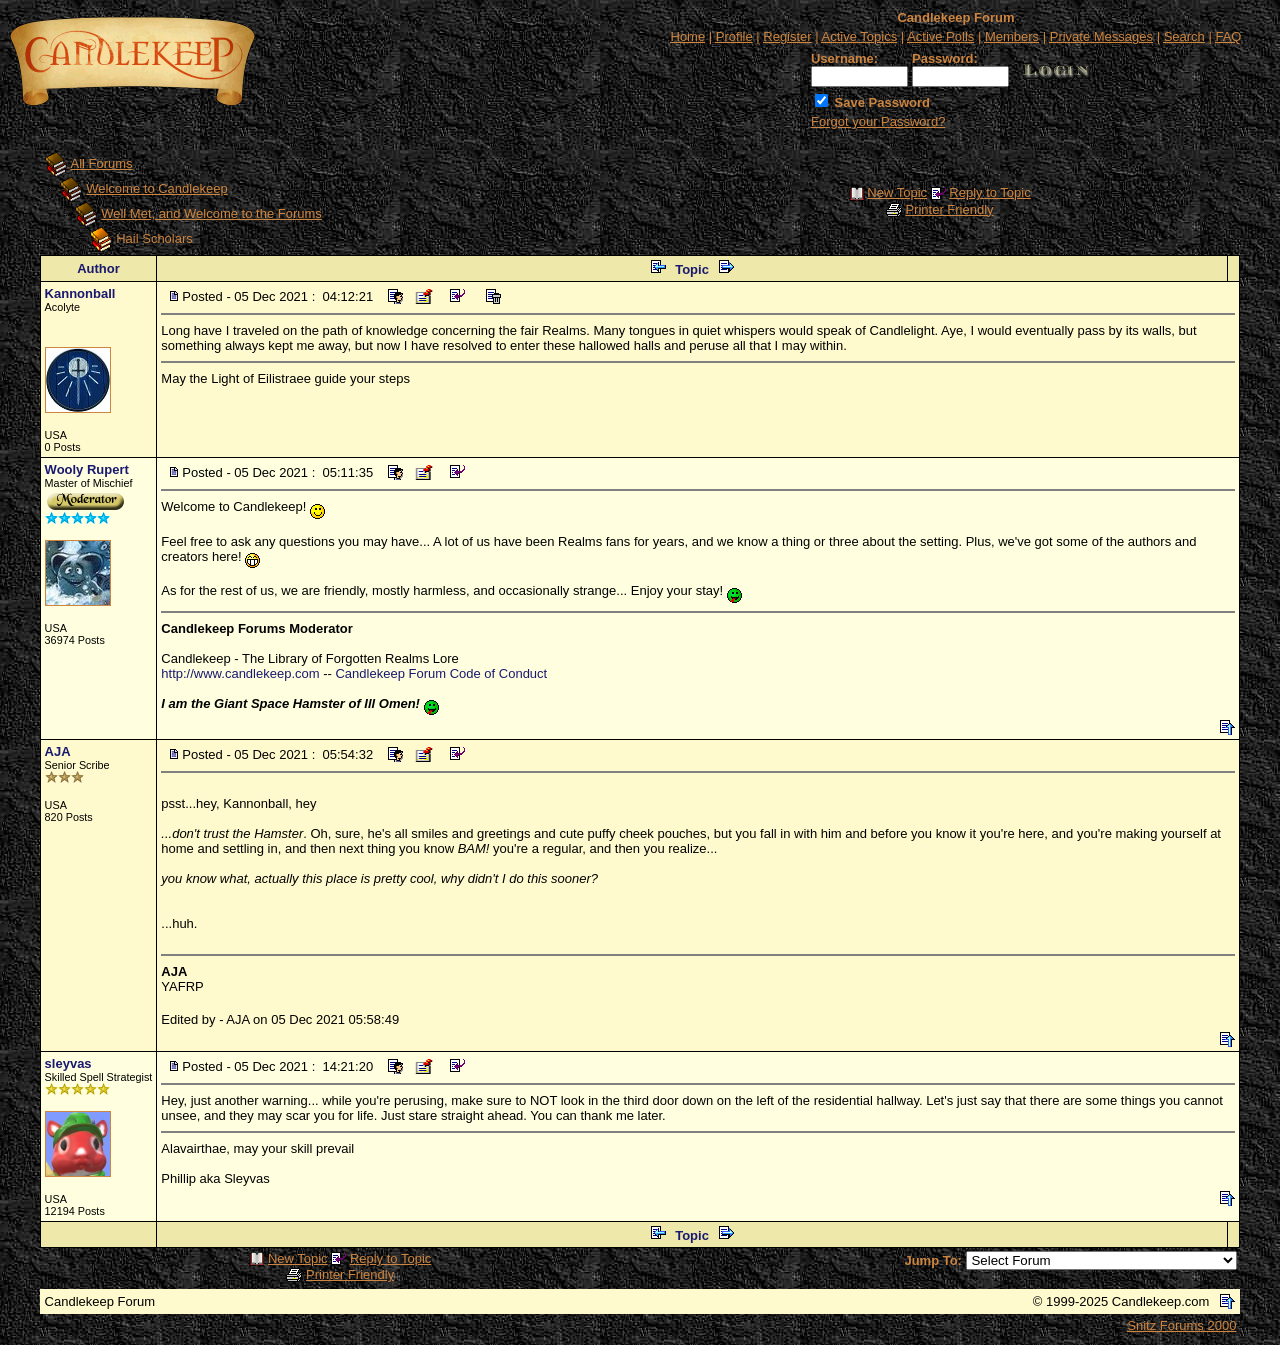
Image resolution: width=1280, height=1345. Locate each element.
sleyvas (68, 1063)
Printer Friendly (949, 209)
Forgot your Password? (878, 121)
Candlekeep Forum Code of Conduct (441, 673)
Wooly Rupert (87, 469)
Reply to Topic (989, 192)
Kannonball (80, 293)
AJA (58, 751)
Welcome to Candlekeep (156, 188)
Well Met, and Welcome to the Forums (211, 213)
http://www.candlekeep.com (240, 673)
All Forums (102, 163)
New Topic (897, 192)
